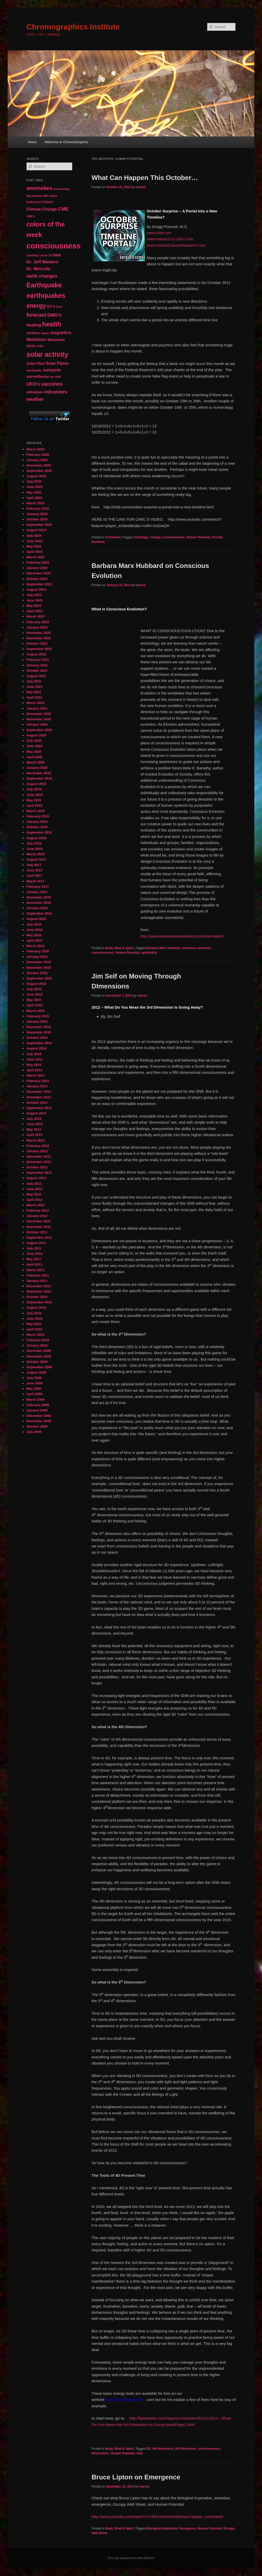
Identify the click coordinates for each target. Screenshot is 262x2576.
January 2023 (36, 627)
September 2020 (39, 730)
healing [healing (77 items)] (33, 325)
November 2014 (38, 1032)
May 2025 (33, 492)
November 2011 (38, 1227)
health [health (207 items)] (51, 324)
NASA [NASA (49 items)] (31, 346)
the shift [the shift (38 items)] (55, 376)
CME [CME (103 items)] (63, 209)
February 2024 (37, 562)
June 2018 (34, 849)
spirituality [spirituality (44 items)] (34, 370)
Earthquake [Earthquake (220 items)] (44, 285)
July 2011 (33, 1248)
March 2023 (35, 616)
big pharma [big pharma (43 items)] (34, 195)
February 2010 (37, 1340)
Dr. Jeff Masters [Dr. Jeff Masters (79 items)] (42, 261)
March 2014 (35, 1075)
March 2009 (35, 1399)
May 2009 (33, 1388)
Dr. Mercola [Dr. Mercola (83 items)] (38, 268)
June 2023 (34, 600)
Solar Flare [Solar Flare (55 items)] (35, 363)
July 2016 (33, 924)
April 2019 (34, 805)
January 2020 (36, 768)
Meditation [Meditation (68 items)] (36, 339)
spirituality (149, 952)
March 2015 (35, 1011)
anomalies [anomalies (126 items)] (39, 188)
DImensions (100, 2453)
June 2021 (34, 687)
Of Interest (113, 537)
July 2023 (33, 595)
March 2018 (35, 854)
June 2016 (34, 930)
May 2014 (33, 1065)
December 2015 (38, 962)
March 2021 (35, 703)
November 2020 (38, 719)
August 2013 (36, 1113)
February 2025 (37, 508)
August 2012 (36, 1178)
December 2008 (38, 1416)
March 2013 (35, 1140)
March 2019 (35, 811)
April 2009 (34, 1394)
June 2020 (34, 746)
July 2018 (33, 843)
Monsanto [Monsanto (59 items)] (56, 340)
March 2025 (35, 503)
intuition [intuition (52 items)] (33, 333)
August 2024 (36, 530)
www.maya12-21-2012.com (170, 239)
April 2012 (34, 1200)
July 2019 (33, 789)
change (155, 537)
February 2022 (37, 660)
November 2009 (38, 1356)
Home (32, 142)
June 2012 (34, 1189)
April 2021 (34, 697)
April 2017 (34, 875)
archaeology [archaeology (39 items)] (61, 188)
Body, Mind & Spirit (119, 948)
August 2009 (36, 1372)
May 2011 (33, 1259)
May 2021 (33, 692)
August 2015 (36, 984)
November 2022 (38, 638)
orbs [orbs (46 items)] (40, 346)
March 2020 (35, 762)
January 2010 (36, 1345)
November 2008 (38, 1421)
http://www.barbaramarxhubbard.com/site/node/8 (181, 936)
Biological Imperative (162, 2528)
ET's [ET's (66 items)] (51, 306)
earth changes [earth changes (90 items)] (42, 276)
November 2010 (38, 1291)
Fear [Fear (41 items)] (59, 306)
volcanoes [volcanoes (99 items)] (56, 391)
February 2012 (37, 1210)
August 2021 (36, 676)
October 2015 (36, 973)
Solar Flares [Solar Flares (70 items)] (57, 363)
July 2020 (33, 741)
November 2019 (38, 773)
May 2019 (33, 800)
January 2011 (36, 1281)
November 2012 (38, 1162)
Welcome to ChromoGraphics (66, 142)
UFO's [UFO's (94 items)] (33, 384)
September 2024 (39, 525)
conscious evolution (196, 948)
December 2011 (38, 1221)
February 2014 (37, 1081)
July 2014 (33, 1054)
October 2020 (36, 724)
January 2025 (36, 514)
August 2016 (36, 919)
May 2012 (33, 1194)
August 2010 (36, 1307)
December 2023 (38, 573)
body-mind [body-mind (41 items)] (33, 201)
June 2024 (34, 541)
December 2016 (38, 897)
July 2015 (33, 989)
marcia (141, 187)
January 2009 (36, 1410)
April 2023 (34, 611)
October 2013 (36, 1102)
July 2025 (33, 481)
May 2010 (33, 1324)
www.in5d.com (159, 233)
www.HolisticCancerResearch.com (176, 245)
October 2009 (36, 1362)
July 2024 (33, 536)
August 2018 (36, 838)
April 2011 (34, 1264)
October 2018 (36, 827)
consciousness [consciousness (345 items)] (53, 246)
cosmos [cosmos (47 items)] (32, 255)
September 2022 (39, 649)
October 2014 (36, 1038)
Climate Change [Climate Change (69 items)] (41, 209)
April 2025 (34, 498)
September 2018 (39, 832)
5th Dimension (185, 2448)
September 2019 (39, 778)
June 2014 (34, 1059)
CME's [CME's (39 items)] (30, 216)
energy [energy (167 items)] (36, 305)
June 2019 (34, 795)
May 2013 (33, 1129)
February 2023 (37, 622)
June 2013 (34, 1124)
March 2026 (35, 449)
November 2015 (38, 968)
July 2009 (33, 1378)
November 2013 (38, 1097)
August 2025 (36, 476)
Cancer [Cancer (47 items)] (47, 202)
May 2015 (33, 1000)
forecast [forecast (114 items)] (36, 315)
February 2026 (37, 455)
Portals (217, 537)
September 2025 (39, 471)
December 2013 (38, 1091)
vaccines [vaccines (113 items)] (52, 384)
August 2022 (36, 654)
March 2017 (35, 881)
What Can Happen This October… (145, 177)
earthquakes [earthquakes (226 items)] (45, 295)
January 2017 (36, 892)
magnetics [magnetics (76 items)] (60, 332)
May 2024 (33, 546)
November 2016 (38, 903)
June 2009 (34, 1383)
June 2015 (34, 994)
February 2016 (37, 951)
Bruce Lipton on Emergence (136, 2477)
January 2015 (36, 1021)
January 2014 (36, 1086)
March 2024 (35, 557)
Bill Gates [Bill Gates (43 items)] (50, 195)
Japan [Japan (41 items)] (45, 333)
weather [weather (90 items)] (35, 399)
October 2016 (36, 908)
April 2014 (34, 1070)
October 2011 (36, 1232)
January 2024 (36, 568)
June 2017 (34, 870)
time (140, 2453)
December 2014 (38, 1027)
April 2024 (34, 552)
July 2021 (33, 681)
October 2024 (36, 519)
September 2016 (39, 913)
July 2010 (33, 1313)
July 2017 (33, 865)
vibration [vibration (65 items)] (34, 392)
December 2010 (38, 1286)
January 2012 (36, 1216)
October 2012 (36, 1167)
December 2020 (38, 714)
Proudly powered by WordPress (131, 2558)
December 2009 (38, 1351)
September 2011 (39, 1237)
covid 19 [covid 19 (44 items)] (45, 255)
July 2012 (33, 1184)
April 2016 (34, 940)
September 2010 (39, 1302)
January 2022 (36, 665)
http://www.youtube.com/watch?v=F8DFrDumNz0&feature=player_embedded (157, 2516)
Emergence (187, 2528)
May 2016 (33, 935)
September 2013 (39, 1108)
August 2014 (36, 1048)
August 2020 (36, 735)
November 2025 (38, 465)
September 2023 (39, 584)
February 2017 (37, 886)
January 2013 (36, 1151)
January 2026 (36, 460)
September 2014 (39, 1043)
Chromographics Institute (73, 26)
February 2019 (37, 816)
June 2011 (34, 1254)
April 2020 (34, 757)
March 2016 (35, 946)
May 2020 (33, 752)
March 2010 (35, 1335)
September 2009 (39, 1367)
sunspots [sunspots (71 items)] (52, 370)
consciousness (173, 537)
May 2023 (33, 606)
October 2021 (36, 671)
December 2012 (38, 1156)
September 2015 (39, 978)
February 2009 (37, 1405)
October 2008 (36, 1426)
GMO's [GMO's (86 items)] (54, 315)
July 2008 (33, 1432)
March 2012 (35, 1205)
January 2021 (36, 708)
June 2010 (34, 1318)
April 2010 (34, 1329)
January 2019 (36, 822)
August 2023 (36, 589)
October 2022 (36, 643)
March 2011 (35, 1270)
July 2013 (33, 1119)
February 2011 (37, 1275)
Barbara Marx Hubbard (163, 948)
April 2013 (34, 1135)
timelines (98, 542)
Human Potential (198, 537)
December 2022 (38, 633)
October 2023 (36, 579)
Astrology (141, 537)
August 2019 (36, 784)
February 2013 (37, 1146)
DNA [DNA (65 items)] (57, 255)
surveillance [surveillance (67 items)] (37, 376)
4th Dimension (162, 2448)
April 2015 (34, 1005)
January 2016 (36, 957)
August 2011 (36, 1243)
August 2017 (36, 859)
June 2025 (34, 487)
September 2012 (39, 1173)
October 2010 (36, 1297)
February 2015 (37, 1016)
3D (148, 2448)
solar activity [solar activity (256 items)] (47, 354)
